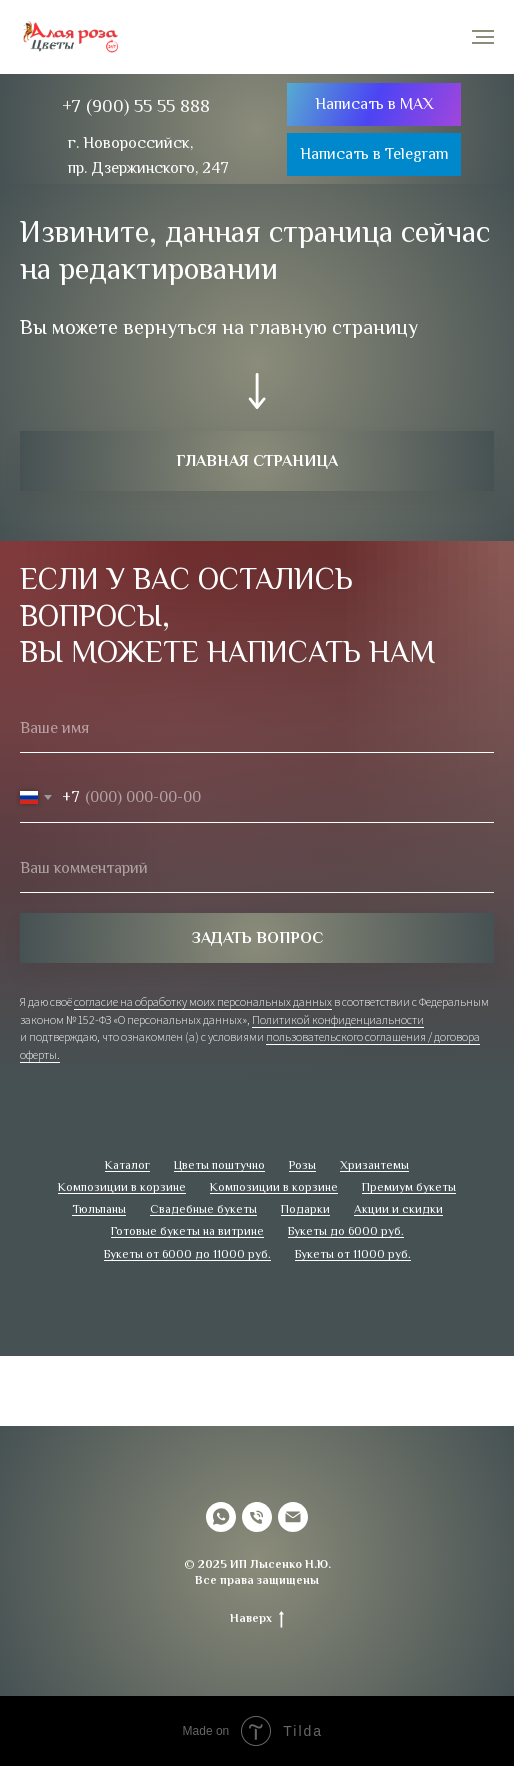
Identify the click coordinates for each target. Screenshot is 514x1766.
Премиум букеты (409, 1187)
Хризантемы (374, 1165)
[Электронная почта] (293, 1517)
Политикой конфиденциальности (338, 1019)
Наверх (257, 1618)
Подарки (305, 1209)
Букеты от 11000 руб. (353, 1254)
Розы (302, 1165)
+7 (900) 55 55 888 (136, 106)
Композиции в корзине (122, 1187)
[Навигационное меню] (483, 37)
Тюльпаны (99, 1209)
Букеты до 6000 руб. (346, 1231)
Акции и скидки (398, 1209)
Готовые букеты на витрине (187, 1231)
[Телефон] (257, 1517)
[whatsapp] (221, 1517)
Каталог (127, 1165)
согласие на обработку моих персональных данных (203, 1001)
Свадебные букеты (203, 1209)
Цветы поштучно (219, 1165)
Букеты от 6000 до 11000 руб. (187, 1254)
